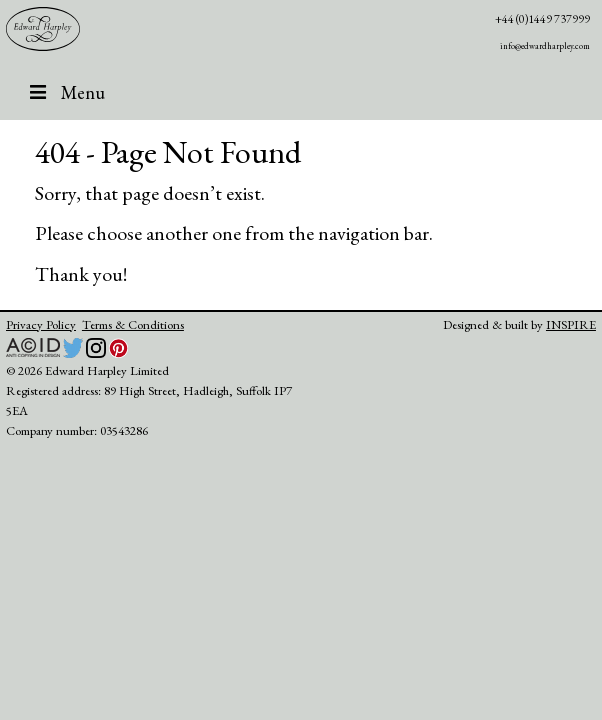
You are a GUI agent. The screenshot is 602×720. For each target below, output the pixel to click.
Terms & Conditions (133, 324)
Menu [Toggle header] (65, 92)
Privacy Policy (41, 324)
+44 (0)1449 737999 (542, 18)
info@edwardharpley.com (545, 46)
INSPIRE (571, 324)
